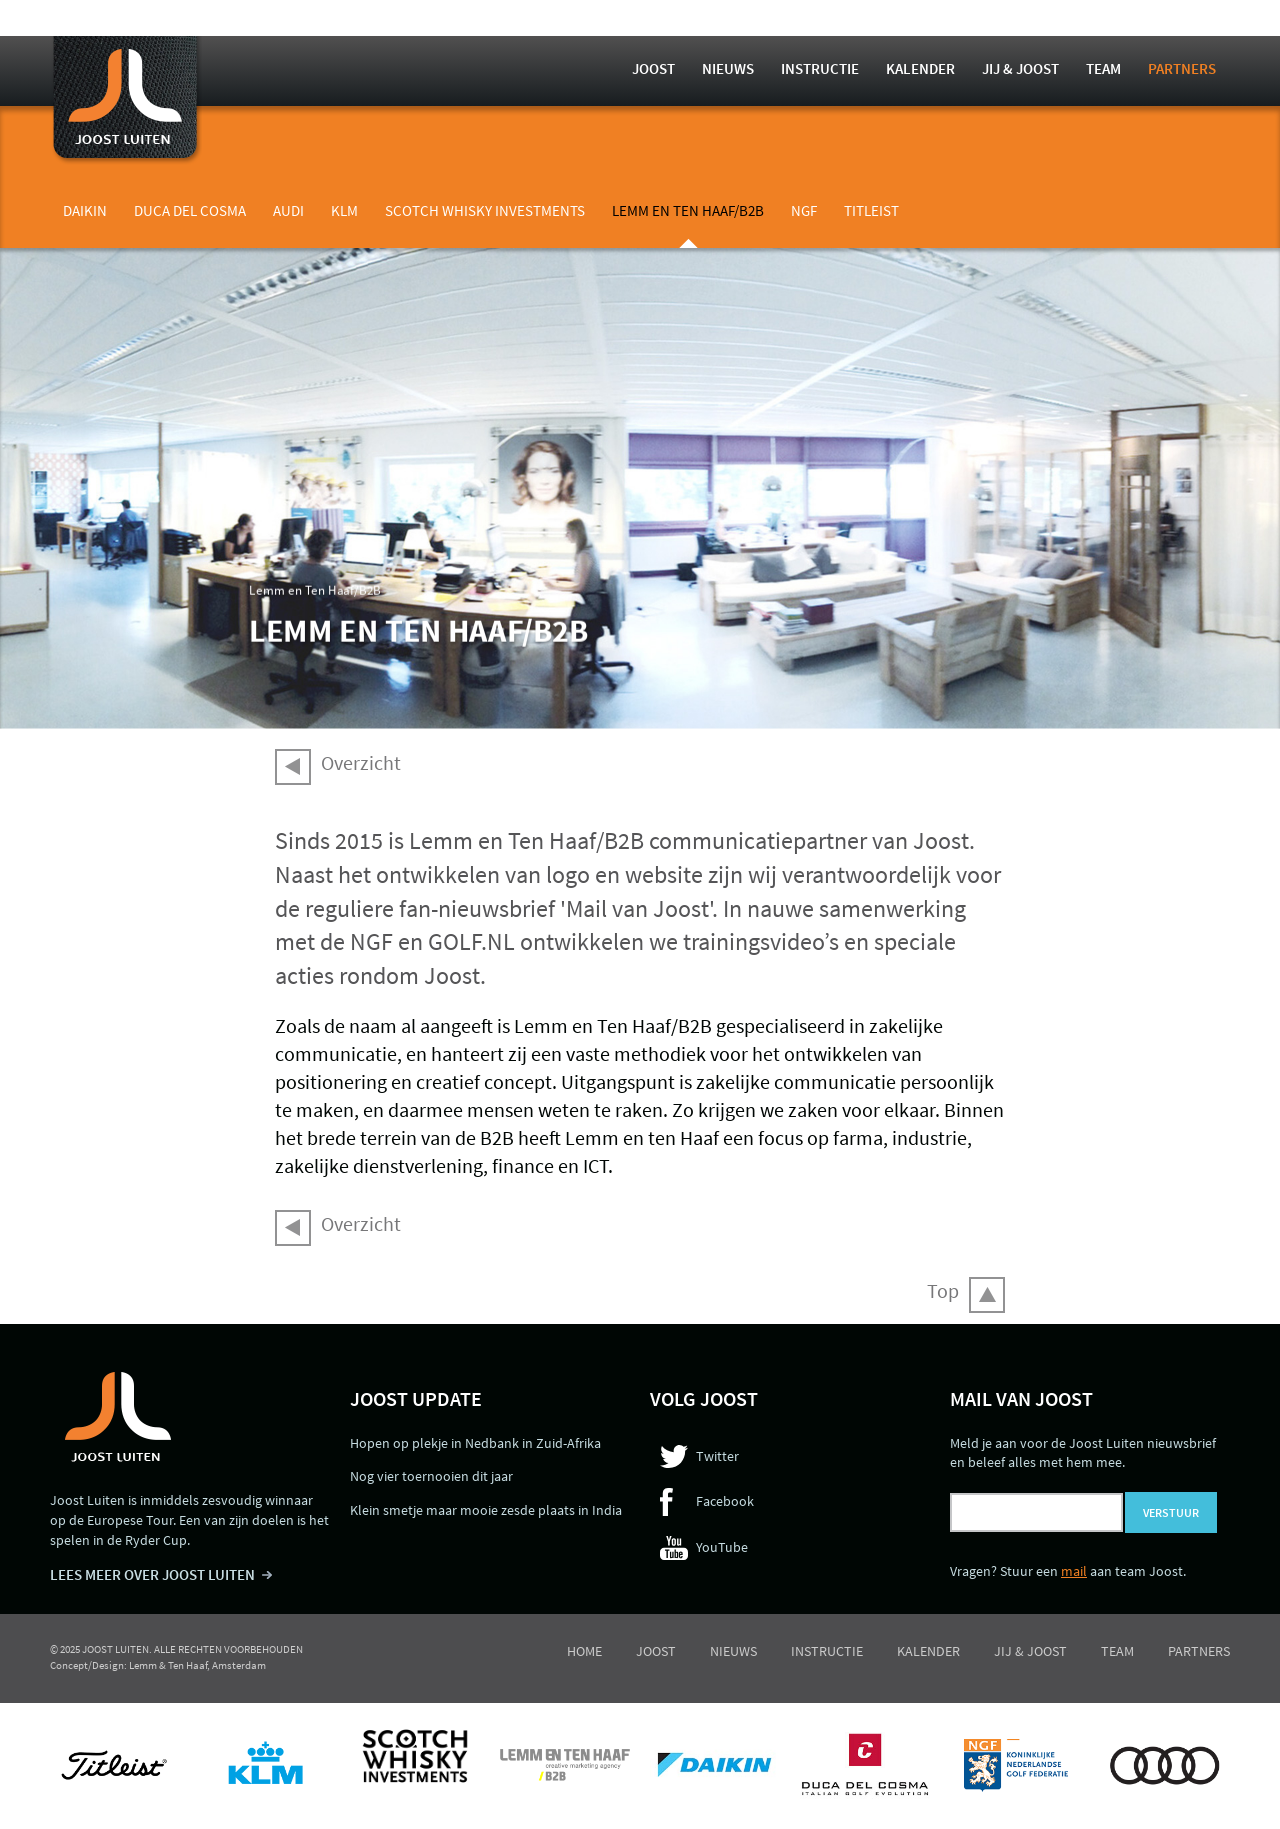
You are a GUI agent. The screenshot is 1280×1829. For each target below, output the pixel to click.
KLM (344, 210)
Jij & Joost (1020, 68)
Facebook (725, 1501)
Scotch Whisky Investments (485, 210)
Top (943, 1290)
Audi (288, 210)
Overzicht (361, 762)
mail (1074, 1571)
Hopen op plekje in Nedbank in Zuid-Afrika (475, 1443)
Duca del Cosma (190, 210)
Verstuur (1171, 1512)
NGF (804, 210)
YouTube (722, 1547)
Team (1103, 68)
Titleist (871, 210)
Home (584, 1651)
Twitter (717, 1456)
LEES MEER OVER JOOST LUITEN (152, 1574)
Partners (1182, 68)
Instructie (820, 68)
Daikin (85, 210)
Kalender (920, 68)
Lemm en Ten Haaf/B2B (688, 210)
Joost (653, 68)
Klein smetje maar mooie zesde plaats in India (486, 1510)
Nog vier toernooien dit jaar (431, 1476)
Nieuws (728, 68)
